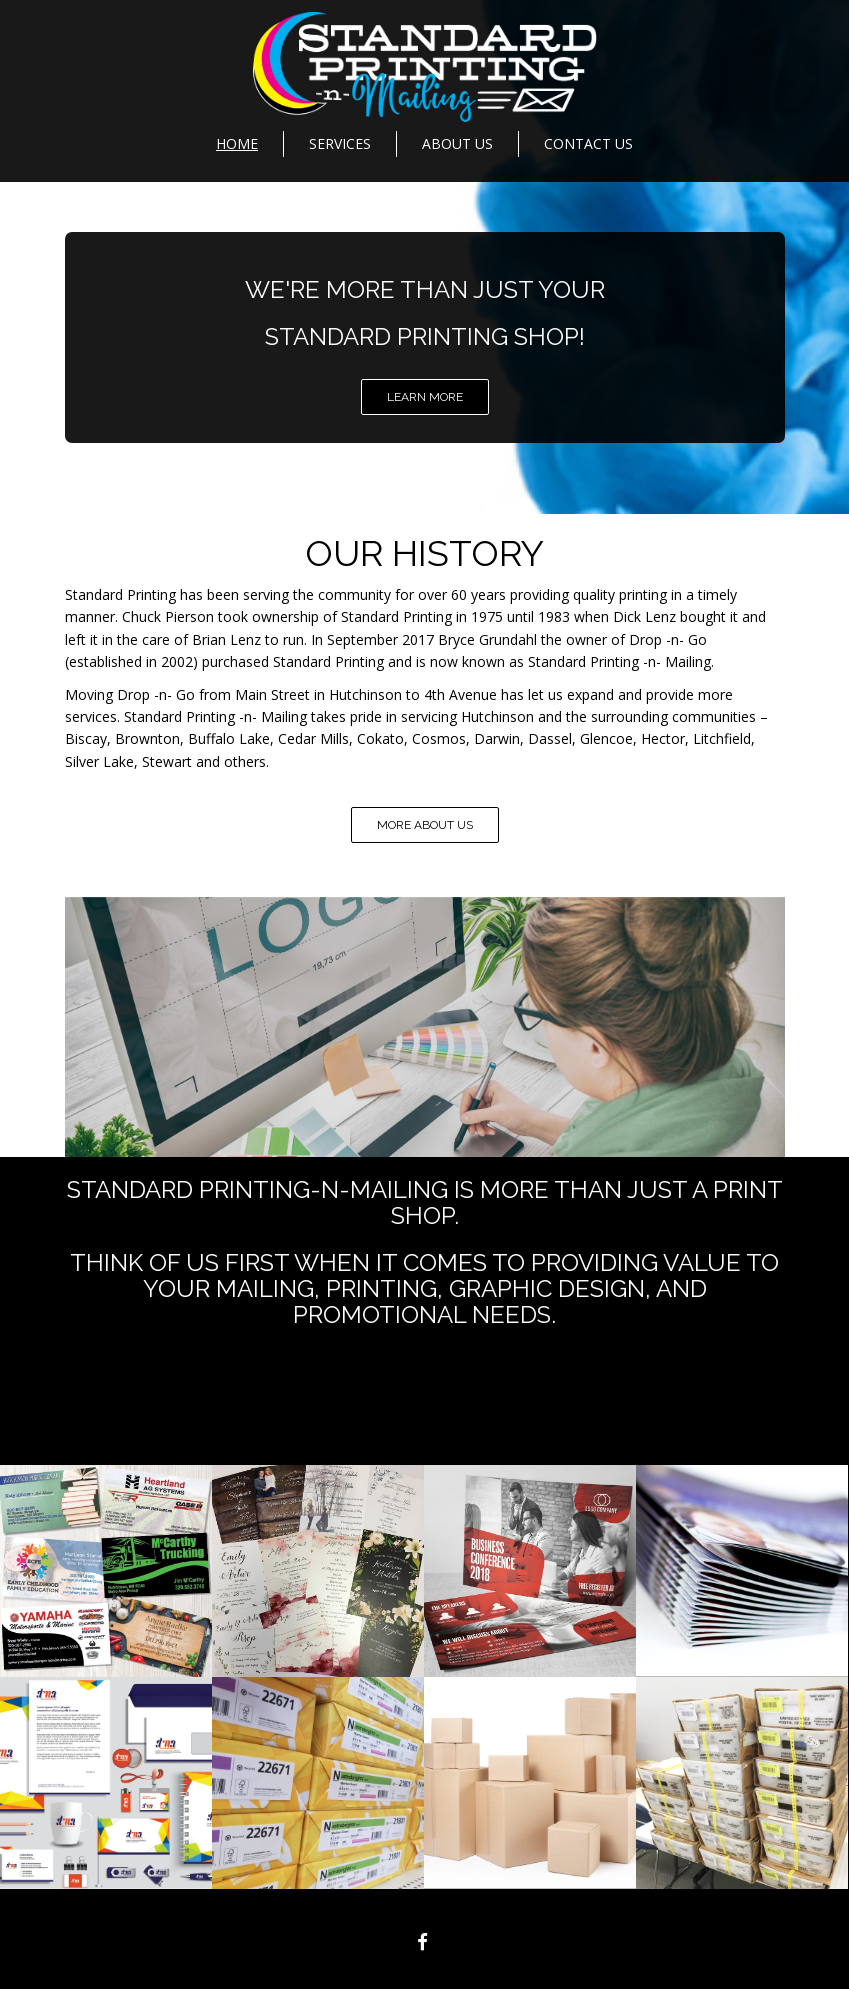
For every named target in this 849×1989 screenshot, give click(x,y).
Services (340, 143)
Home (237, 143)
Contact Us (588, 143)
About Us (457, 143)
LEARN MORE (425, 397)
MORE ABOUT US (425, 825)
